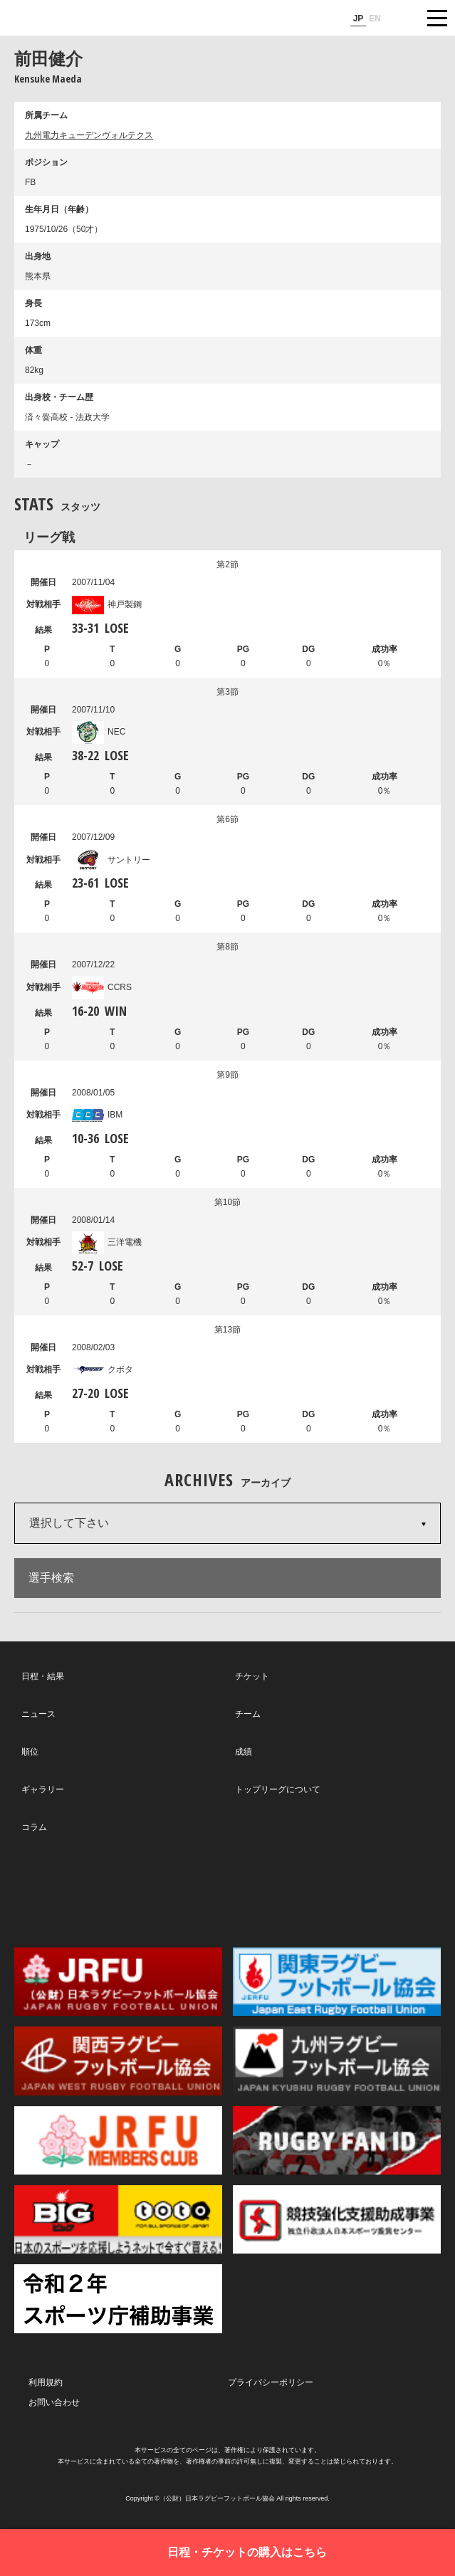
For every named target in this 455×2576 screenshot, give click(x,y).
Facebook (225, 1890)
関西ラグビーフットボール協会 (118, 2060)
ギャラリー (42, 1789)
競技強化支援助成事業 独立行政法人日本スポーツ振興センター (337, 2219)
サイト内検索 (401, 18)
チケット (252, 1676)
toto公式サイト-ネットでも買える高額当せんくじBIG (118, 2219)
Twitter (89, 1889)
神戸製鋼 (107, 604)
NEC (98, 732)
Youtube (361, 1890)
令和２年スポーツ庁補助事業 (118, 2298)
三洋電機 (107, 1242)
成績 (243, 1752)
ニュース (38, 1714)
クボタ (102, 1369)
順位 (29, 1752)
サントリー (111, 860)
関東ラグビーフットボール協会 (337, 1981)
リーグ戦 (49, 536)
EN (375, 18)
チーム (248, 1714)
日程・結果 (42, 1676)
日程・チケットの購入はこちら (247, 2552)
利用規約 (45, 2382)
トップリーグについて (277, 1789)
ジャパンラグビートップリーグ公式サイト (53, 18)
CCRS (102, 987)
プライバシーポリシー (270, 2382)
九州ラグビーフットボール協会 (337, 2060)
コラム (34, 1827)
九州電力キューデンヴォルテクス (89, 135)
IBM (97, 1115)
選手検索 (51, 1578)
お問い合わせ (54, 2402)
